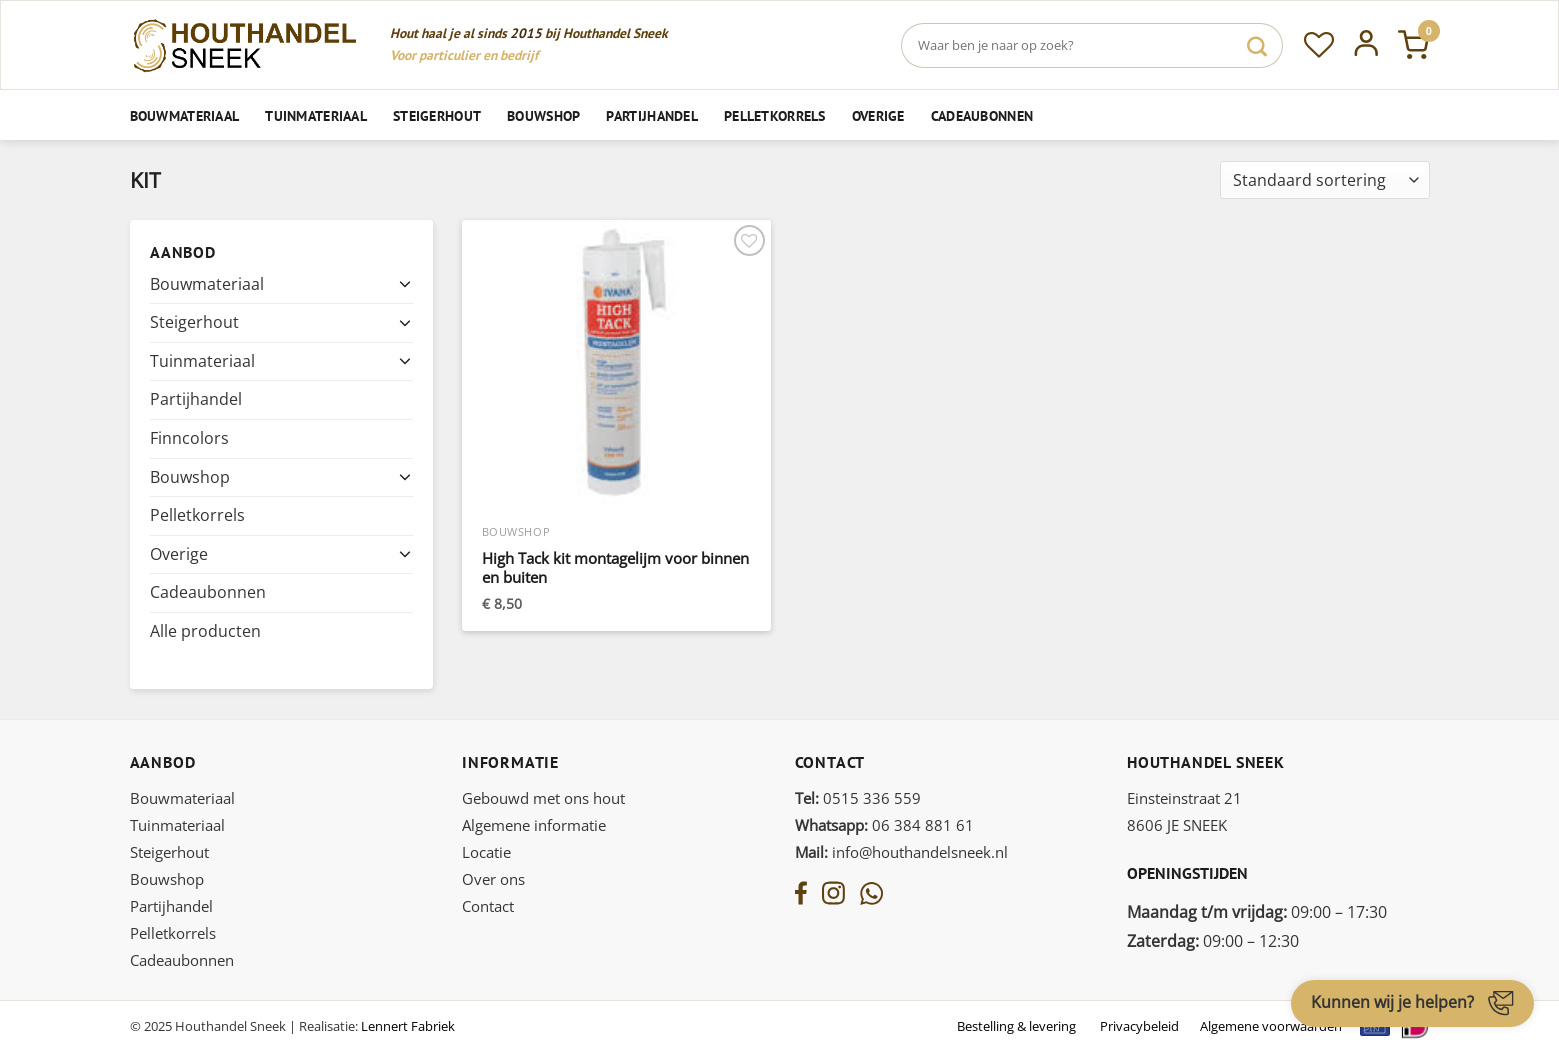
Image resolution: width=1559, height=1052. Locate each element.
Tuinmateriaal (316, 115)
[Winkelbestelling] (1324, 180)
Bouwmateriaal (185, 115)
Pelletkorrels (775, 115)
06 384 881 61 (884, 825)
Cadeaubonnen (982, 115)
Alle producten (205, 631)
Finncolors (189, 438)
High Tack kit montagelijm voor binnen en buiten (615, 568)
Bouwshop (543, 115)
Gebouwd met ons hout (543, 798)
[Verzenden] (1257, 45)
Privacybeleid (1139, 1026)
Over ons (493, 879)
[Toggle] (404, 284)
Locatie (486, 852)
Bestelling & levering (1016, 1026)
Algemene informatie (534, 825)
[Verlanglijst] (1319, 45)
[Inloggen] (1366, 45)
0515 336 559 (858, 798)
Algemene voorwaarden (1271, 1026)
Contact (488, 906)
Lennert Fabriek (408, 1026)
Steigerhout (437, 115)
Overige (878, 115)
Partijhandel (651, 115)
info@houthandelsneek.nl (901, 852)
